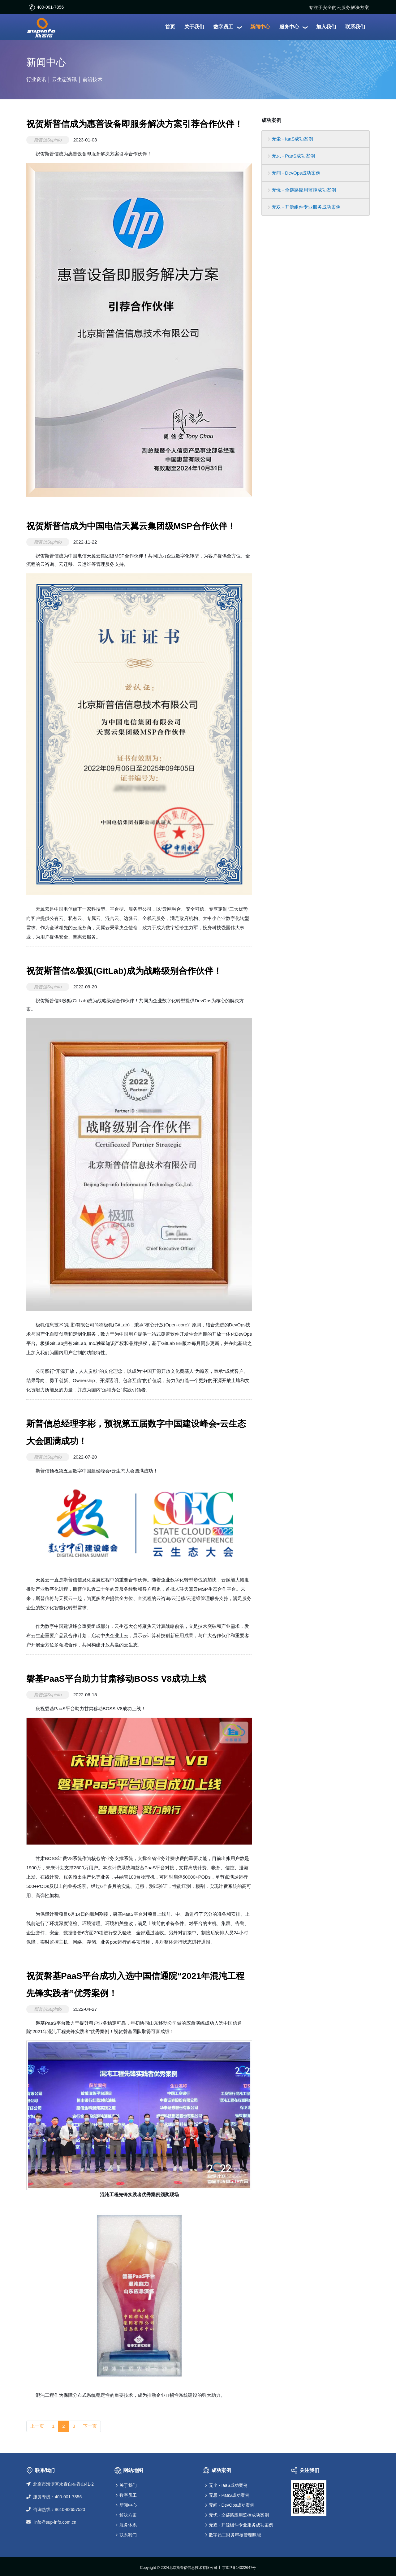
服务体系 (128, 2524)
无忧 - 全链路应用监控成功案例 (302, 190)
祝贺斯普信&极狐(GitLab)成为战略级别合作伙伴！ (124, 971)
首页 (170, 27)
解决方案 (128, 2515)
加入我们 (326, 27)
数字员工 (227, 27)
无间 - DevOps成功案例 (294, 173)
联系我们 (355, 27)
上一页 (37, 2426)
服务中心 (293, 27)
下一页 (90, 2426)
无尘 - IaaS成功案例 (290, 138)
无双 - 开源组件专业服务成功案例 (304, 207)
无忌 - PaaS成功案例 (291, 155)
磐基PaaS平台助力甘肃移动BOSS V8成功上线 (116, 1679)
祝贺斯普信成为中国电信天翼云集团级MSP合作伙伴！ (131, 526)
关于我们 (194, 27)
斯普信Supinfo (48, 139)
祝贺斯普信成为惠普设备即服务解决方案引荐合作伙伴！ (134, 124)
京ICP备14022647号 (239, 2567)
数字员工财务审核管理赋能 (235, 2534)
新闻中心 (128, 2505)
